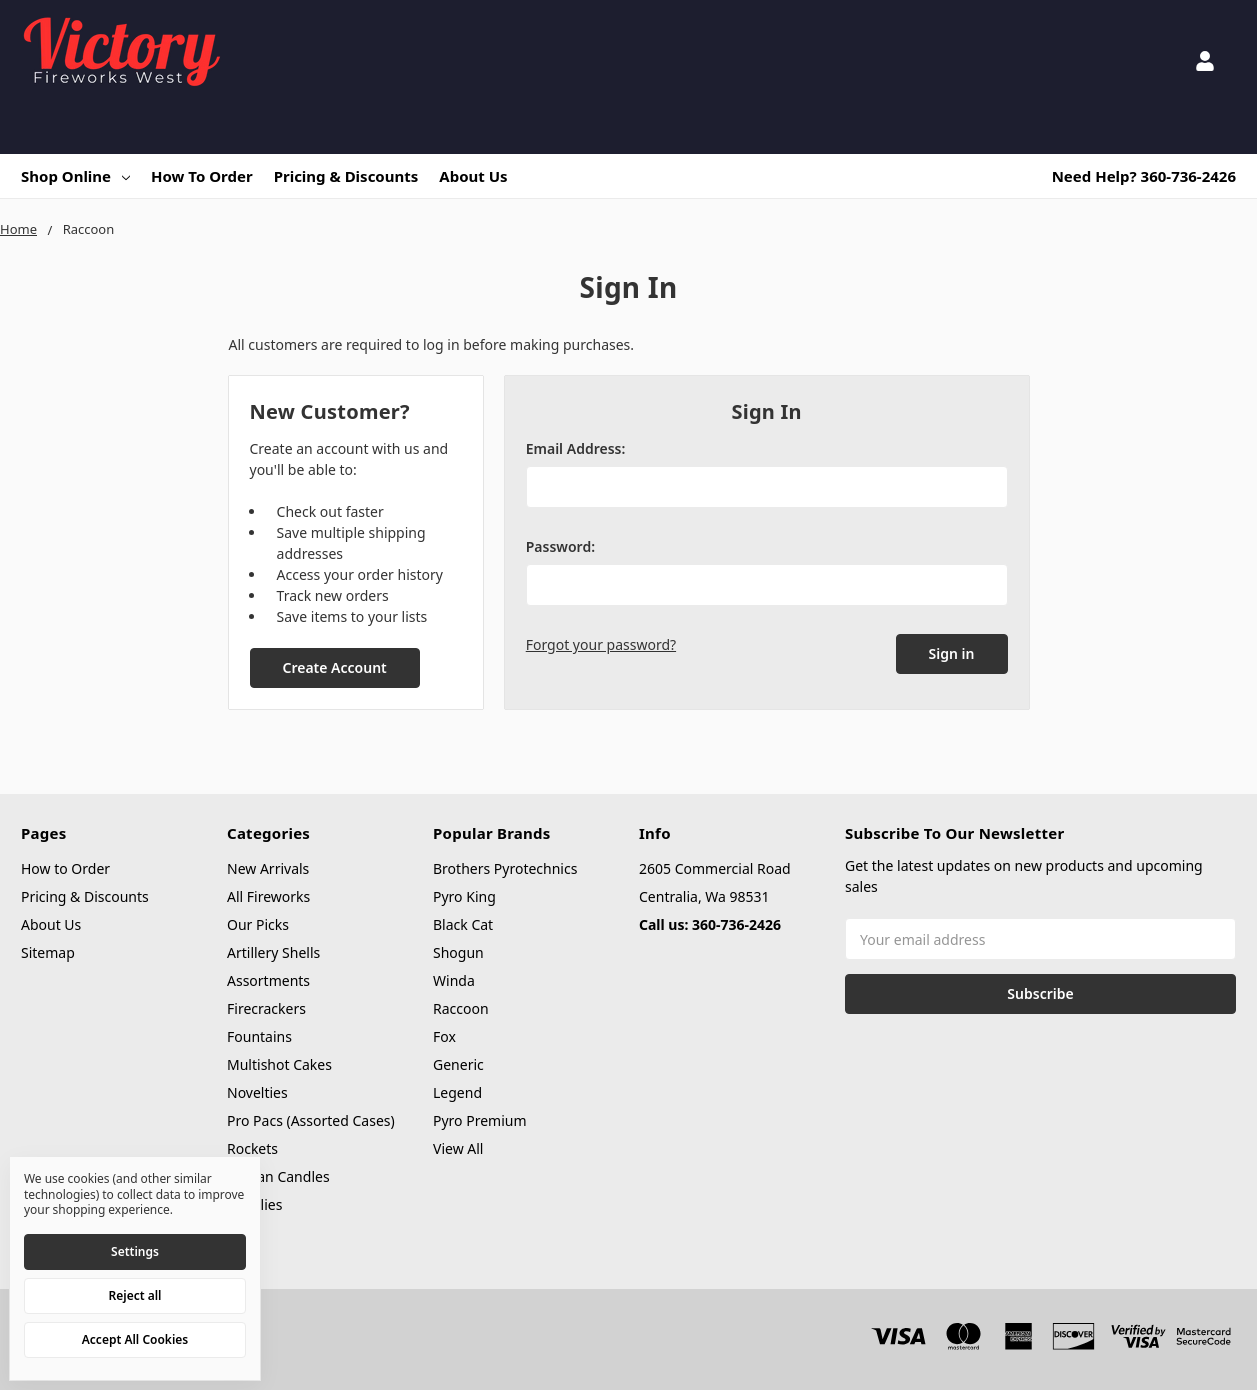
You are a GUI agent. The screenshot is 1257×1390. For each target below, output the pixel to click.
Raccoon (461, 1008)
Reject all (135, 1295)
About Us (473, 176)
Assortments (268, 980)
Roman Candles (278, 1176)
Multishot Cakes (279, 1064)
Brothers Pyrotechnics (505, 868)
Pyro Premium (480, 1120)
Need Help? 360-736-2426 (1144, 176)
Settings (135, 1251)
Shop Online (75, 176)
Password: (560, 546)
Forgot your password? (601, 644)
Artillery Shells (273, 952)
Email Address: (576, 448)
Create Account (334, 667)
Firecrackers (266, 1008)
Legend (457, 1092)
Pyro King (464, 896)
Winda (454, 980)
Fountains (259, 1036)
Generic (458, 1064)
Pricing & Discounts (346, 176)
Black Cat (463, 924)
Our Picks (258, 924)
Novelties (257, 1092)
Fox (444, 1036)
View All (458, 1148)
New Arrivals (268, 868)
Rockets (252, 1148)
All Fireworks (268, 896)
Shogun (458, 952)
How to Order (202, 176)
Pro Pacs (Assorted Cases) (311, 1120)
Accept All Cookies (135, 1339)
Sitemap (48, 952)
